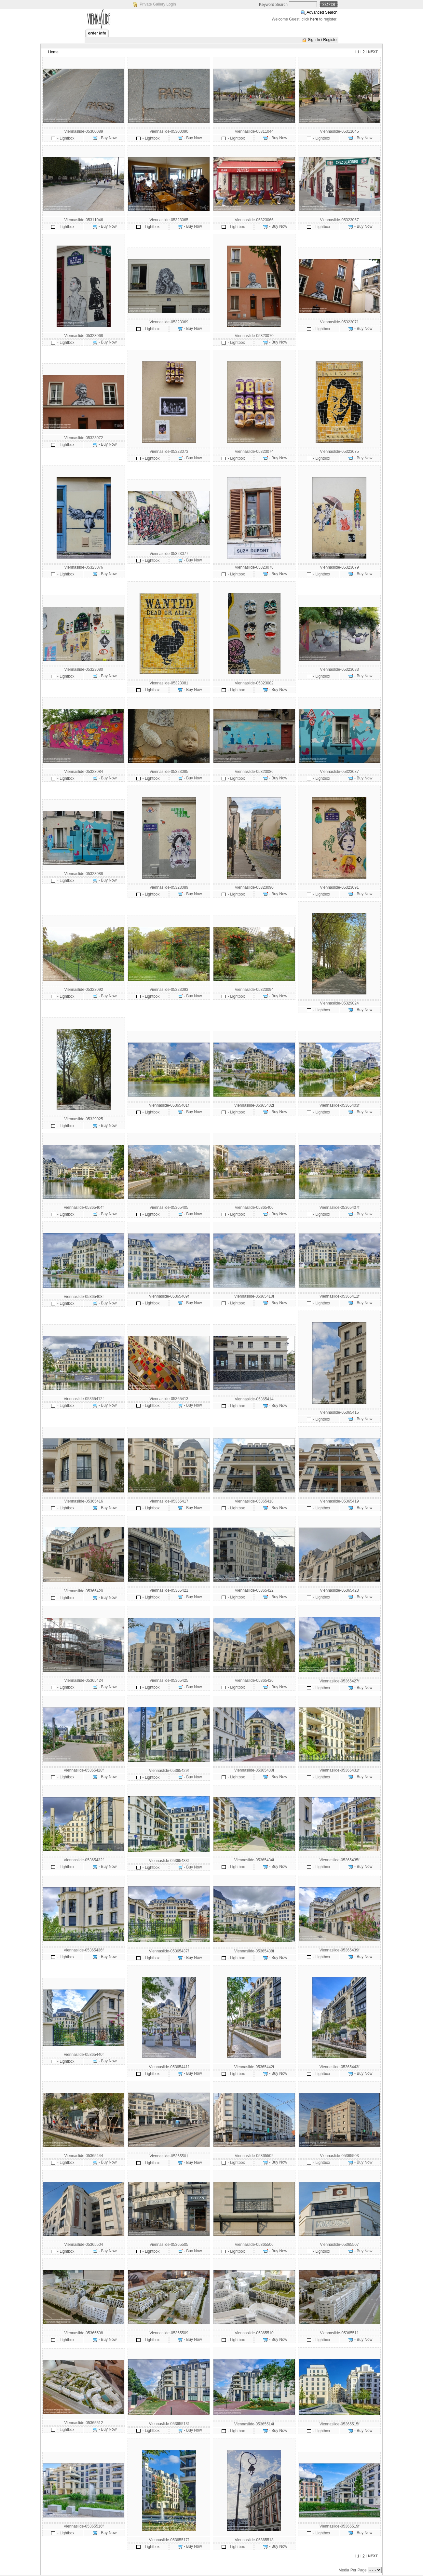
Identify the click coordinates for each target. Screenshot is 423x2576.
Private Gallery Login (158, 4)
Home (53, 52)
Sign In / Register (323, 39)
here (314, 19)
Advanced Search (322, 12)
